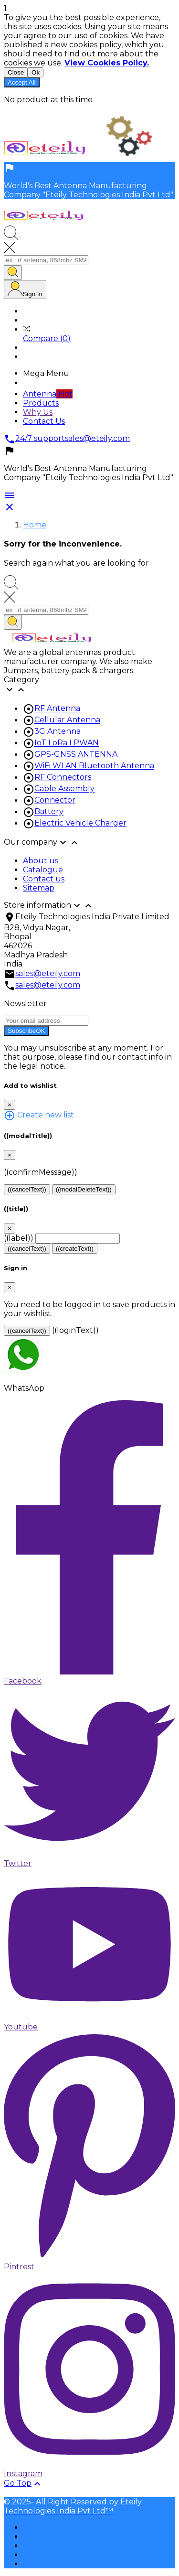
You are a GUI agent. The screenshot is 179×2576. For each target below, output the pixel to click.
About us (40, 860)
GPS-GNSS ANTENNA (75, 754)
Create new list (39, 1114)
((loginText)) (75, 1330)
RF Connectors (62, 777)
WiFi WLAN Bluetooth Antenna (94, 766)
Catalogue (43, 869)
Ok (36, 72)
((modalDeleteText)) (84, 1189)
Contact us (43, 878)
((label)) (18, 1238)
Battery (48, 811)
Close (16, 72)
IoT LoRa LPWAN (66, 743)
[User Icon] (25, 289)
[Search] (46, 260)
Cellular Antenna (67, 720)
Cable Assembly (64, 789)
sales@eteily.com (47, 973)
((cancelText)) (27, 1189)
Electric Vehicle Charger (80, 823)
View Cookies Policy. (106, 62)
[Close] (9, 1105)
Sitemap (38, 887)
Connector (54, 800)
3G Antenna (57, 731)
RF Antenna (57, 708)
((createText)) (75, 1248)
